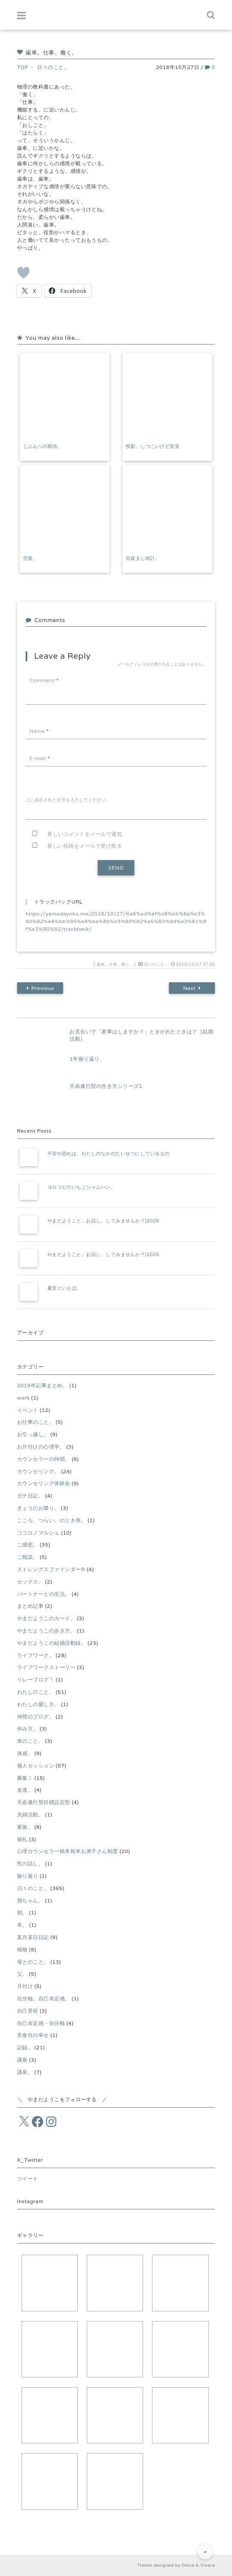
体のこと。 (30, 1741)
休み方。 (27, 1728)
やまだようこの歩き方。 (46, 1630)
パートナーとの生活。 (43, 1594)
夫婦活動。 (30, 1814)
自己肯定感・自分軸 (41, 2023)
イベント (27, 1410)
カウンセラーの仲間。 (43, 1459)
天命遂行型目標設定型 (43, 1802)
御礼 (22, 1839)
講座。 (25, 2072)
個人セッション (35, 1765)
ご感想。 (27, 1544)
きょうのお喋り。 (38, 1508)
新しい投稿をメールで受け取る (84, 846)
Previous (40, 988)
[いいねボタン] (23, 272)
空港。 (30, 558)
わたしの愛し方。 (38, 1704)
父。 (22, 1974)
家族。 (25, 1827)
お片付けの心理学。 (41, 1446)
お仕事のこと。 (35, 1422)
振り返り (27, 1876)
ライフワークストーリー (46, 1667)
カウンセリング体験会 (43, 1483)
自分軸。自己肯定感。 (43, 1998)
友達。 (25, 1790)
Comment (44, 680)
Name (39, 731)
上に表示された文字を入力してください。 (68, 800)
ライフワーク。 (35, 1655)
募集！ (25, 1778)
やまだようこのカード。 (46, 1618)
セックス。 (30, 1581)
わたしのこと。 (35, 1692)
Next (192, 988)
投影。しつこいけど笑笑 (153, 446)
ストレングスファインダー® (51, 1569)
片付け (25, 1986)
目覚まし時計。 (143, 558)
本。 (22, 1925)
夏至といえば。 (64, 1288)
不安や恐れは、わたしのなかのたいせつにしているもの (108, 1153)
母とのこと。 (33, 1962)
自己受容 (27, 2011)
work (23, 1397)
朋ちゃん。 (30, 1900)
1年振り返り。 (87, 1059)
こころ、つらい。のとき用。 (51, 1520)
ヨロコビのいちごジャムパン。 (81, 1187)
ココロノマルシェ (38, 1532)
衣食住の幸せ (33, 2035)
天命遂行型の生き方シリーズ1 (106, 1086)
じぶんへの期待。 (42, 446)
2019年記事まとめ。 (42, 1385)
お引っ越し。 (33, 1434)
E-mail (39, 758)
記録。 (25, 2047)
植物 (22, 1949)
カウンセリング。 (38, 1471)
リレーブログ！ (35, 1679)
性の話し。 (30, 1863)
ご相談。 (27, 1557)
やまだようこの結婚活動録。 (51, 1643)
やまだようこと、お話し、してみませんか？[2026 (103, 1221)
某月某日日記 (33, 1937)
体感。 (25, 1753)
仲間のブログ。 (35, 1716)
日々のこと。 (156, 964)
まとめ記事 (30, 1606)
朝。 (22, 1912)
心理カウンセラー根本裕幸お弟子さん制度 (67, 1851)
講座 (22, 2060)
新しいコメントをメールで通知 (84, 834)
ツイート (27, 2178)
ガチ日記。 (30, 1495)
